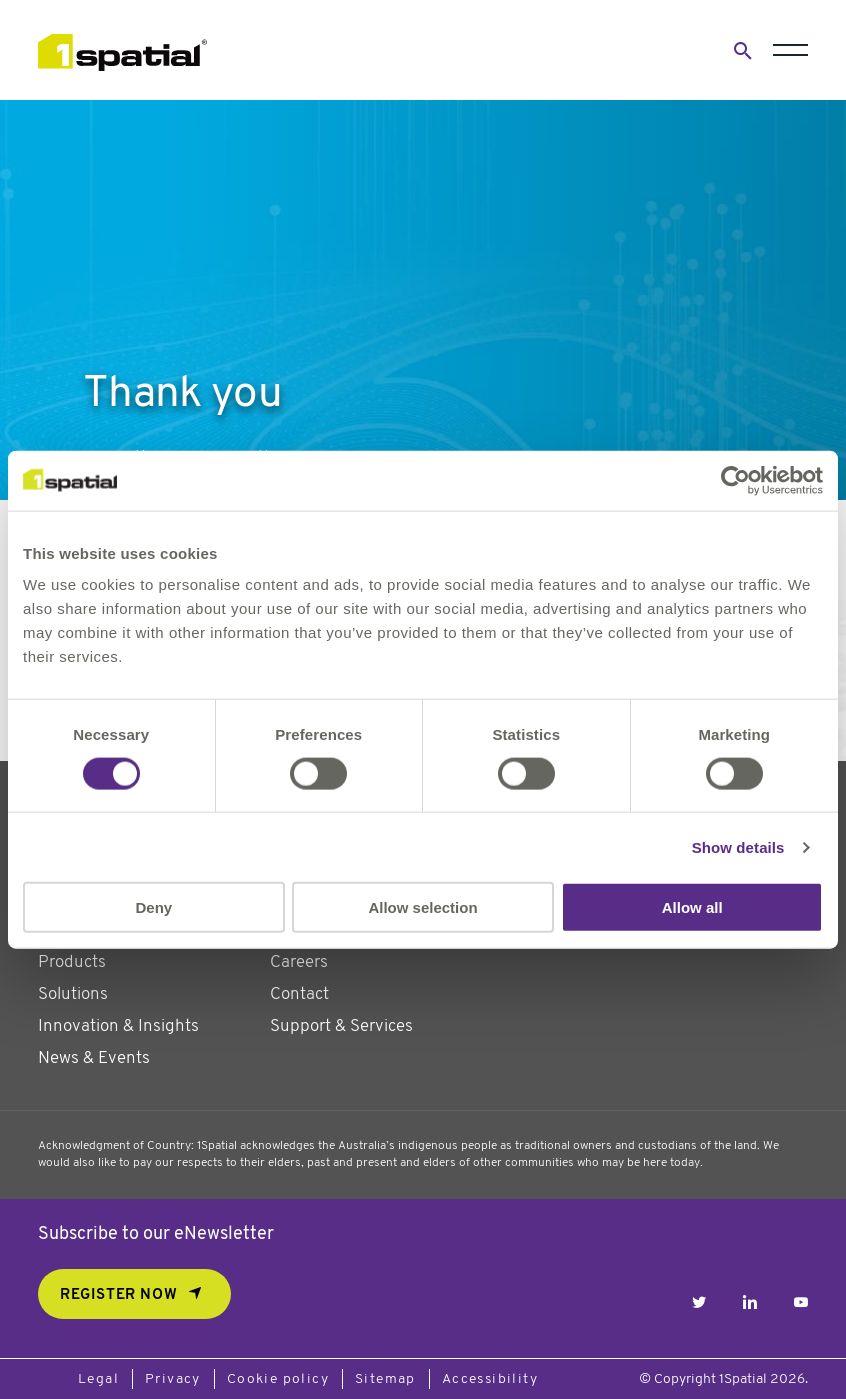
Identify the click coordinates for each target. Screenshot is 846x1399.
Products (72, 962)
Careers (299, 962)
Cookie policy (278, 1379)
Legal (98, 1379)
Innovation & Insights (118, 1026)
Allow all (692, 907)
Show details (738, 846)
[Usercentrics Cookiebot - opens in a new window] (735, 480)
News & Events (94, 1058)
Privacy (173, 1379)
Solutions (73, 994)
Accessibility (490, 1379)
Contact (299, 994)
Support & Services (341, 1026)
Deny (153, 907)
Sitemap (385, 1379)
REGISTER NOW (118, 1295)
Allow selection (422, 907)
